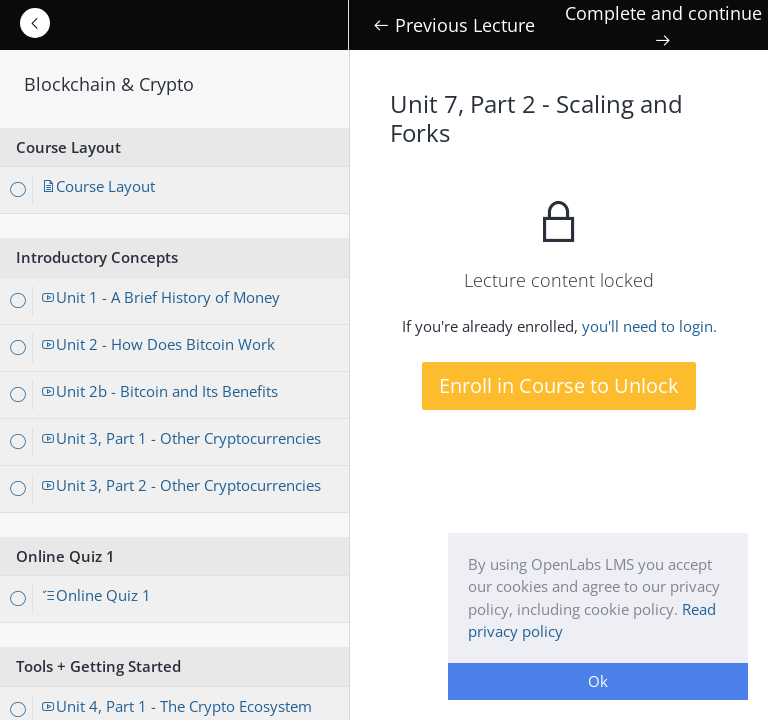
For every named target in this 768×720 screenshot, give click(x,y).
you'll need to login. (649, 326)
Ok (598, 681)
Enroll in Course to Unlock (559, 385)
